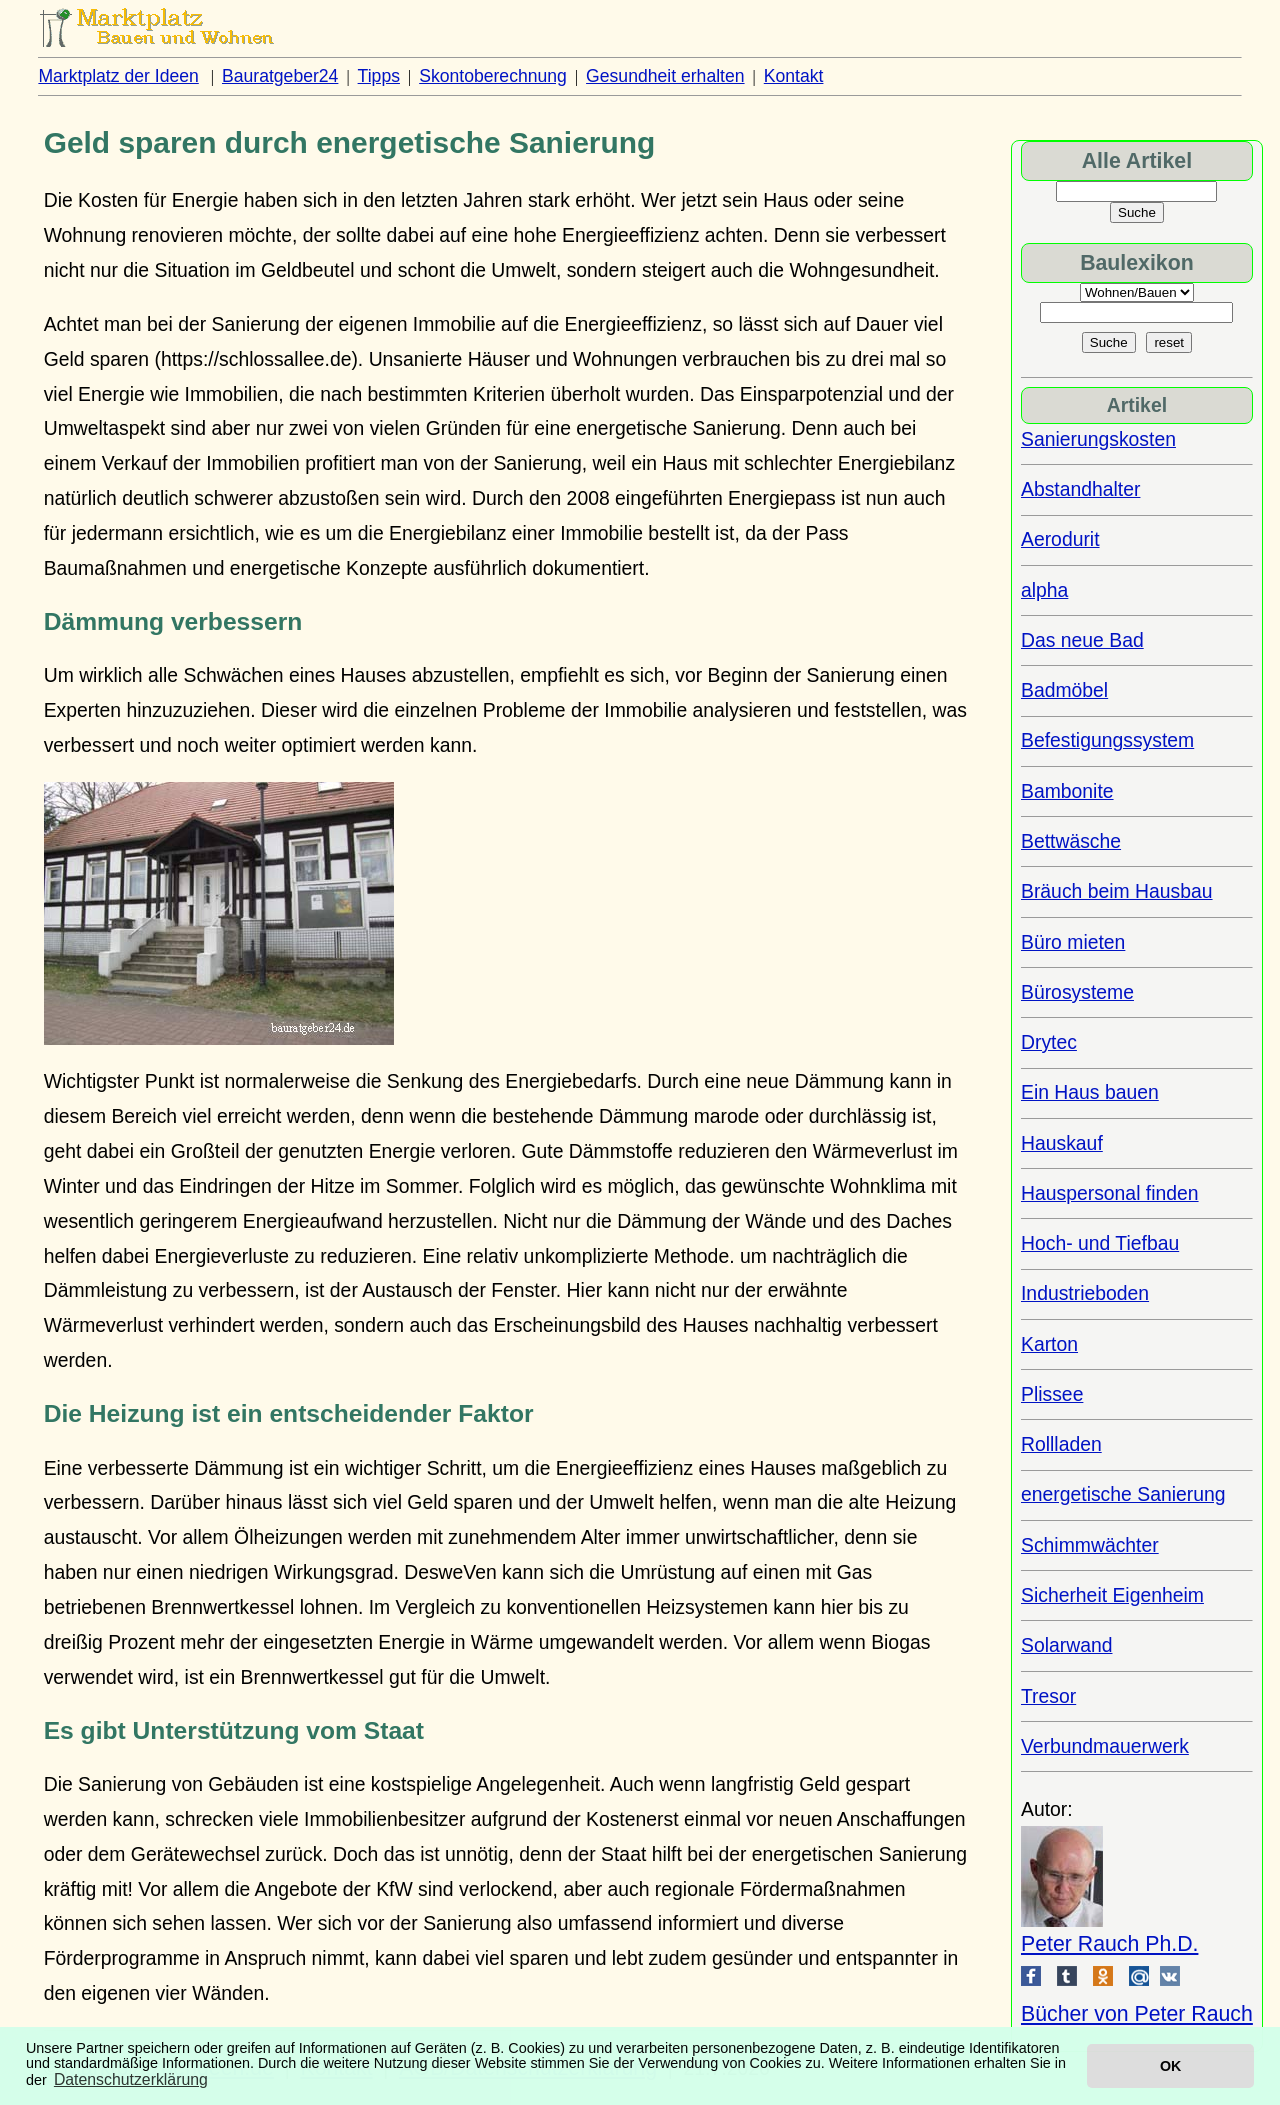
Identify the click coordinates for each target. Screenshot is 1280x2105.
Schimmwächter (1090, 1545)
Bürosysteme (1077, 992)
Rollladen (1061, 1444)
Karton (1049, 1344)
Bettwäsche (1071, 841)
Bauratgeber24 (280, 76)
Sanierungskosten (1098, 439)
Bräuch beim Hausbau (1117, 891)
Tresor (1048, 1696)
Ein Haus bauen (1090, 1092)
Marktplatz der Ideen (118, 76)
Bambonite (1067, 791)
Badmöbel (1064, 690)
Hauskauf (1062, 1143)
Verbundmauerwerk (1105, 1746)
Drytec (1049, 1042)
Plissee (1052, 1394)
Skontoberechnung (493, 76)
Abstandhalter (1080, 489)
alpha (1044, 590)
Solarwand (1066, 1645)
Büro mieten (1073, 942)
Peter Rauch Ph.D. (1109, 1944)
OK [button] (1170, 2066)
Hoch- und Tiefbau (1100, 1243)
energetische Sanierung (1123, 1494)
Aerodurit (1060, 539)
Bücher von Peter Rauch (1137, 2014)
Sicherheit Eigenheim (1112, 1595)
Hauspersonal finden (1110, 1193)
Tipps (379, 76)
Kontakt (794, 76)
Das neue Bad (1082, 640)
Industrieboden (1085, 1293)
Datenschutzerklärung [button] (131, 2079)
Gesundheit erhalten (665, 76)
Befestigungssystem (1107, 740)
